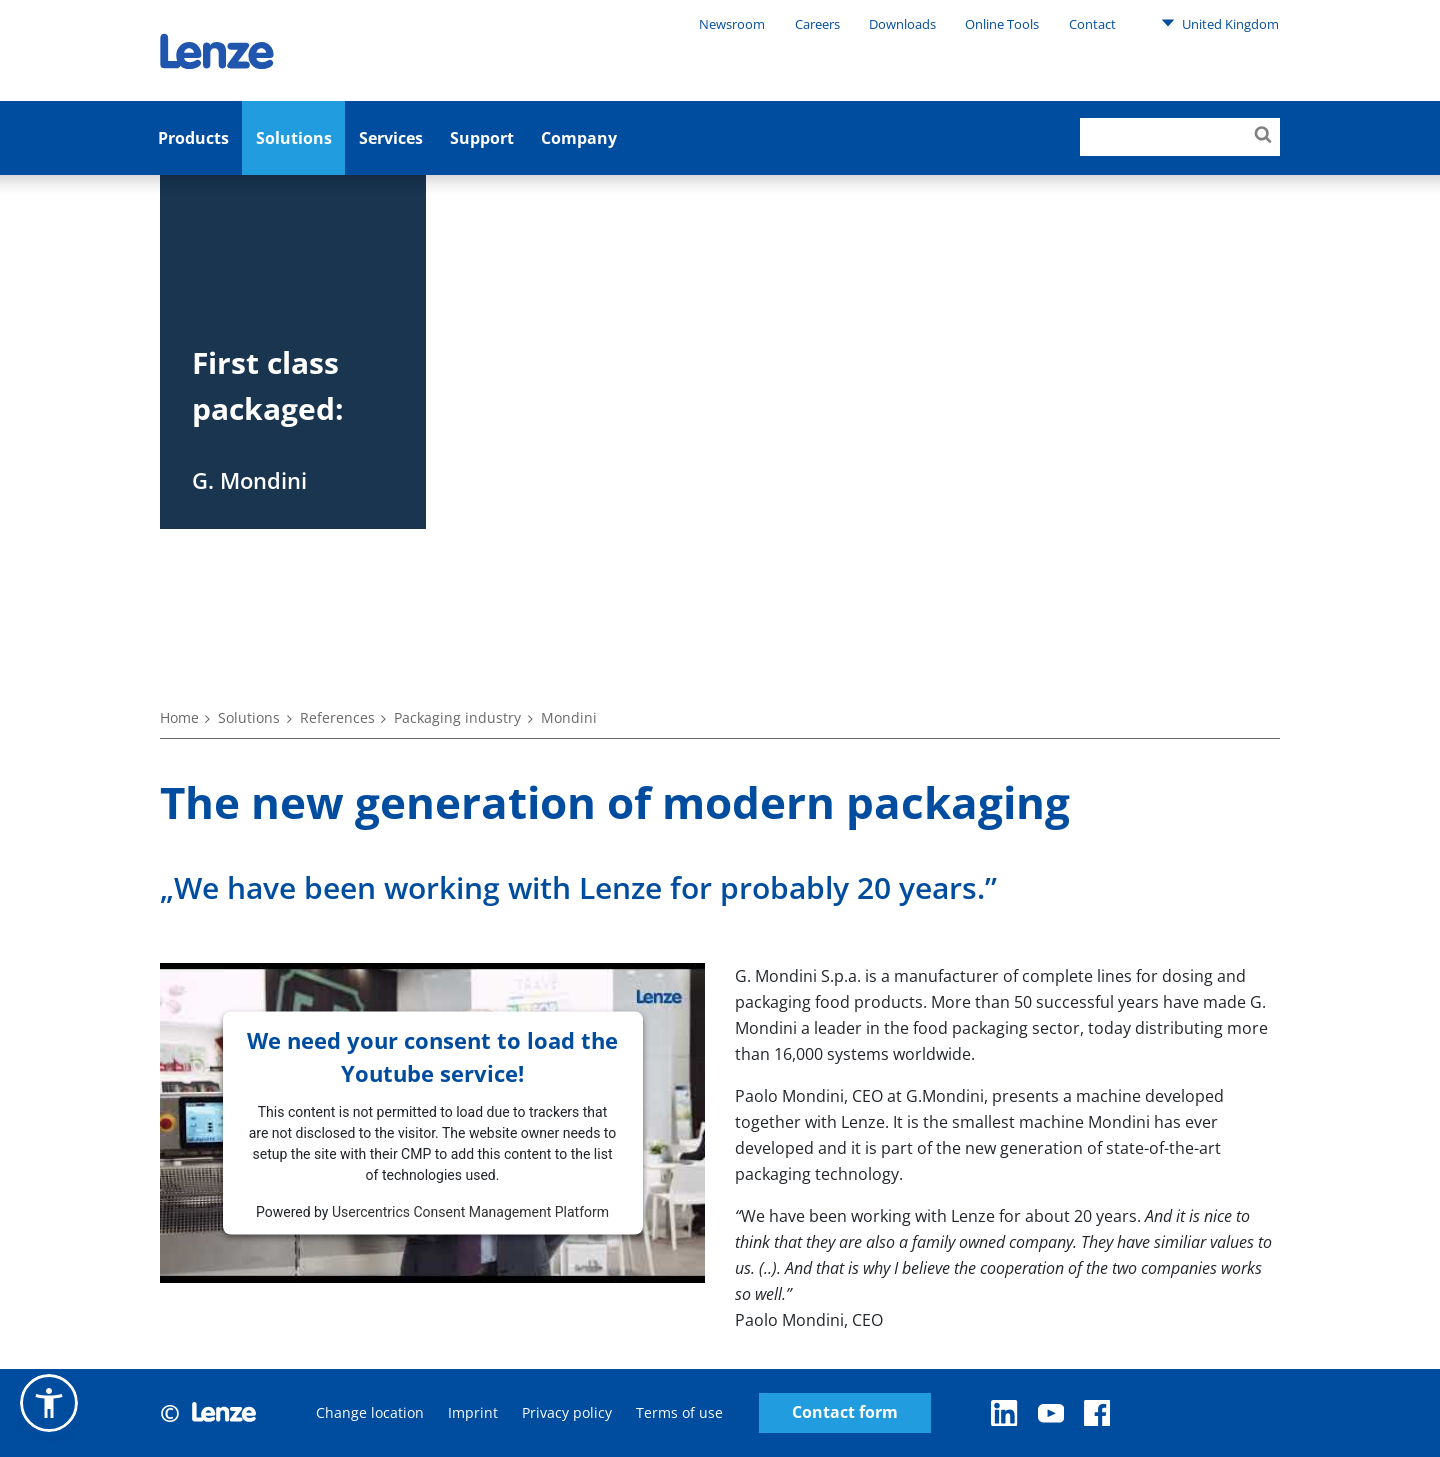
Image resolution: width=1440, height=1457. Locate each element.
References (337, 717)
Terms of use (679, 1412)
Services (391, 138)
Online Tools (1002, 24)
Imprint (473, 1412)
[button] (49, 1403)
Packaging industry (457, 717)
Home (179, 717)
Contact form (845, 1412)
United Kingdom (1220, 23)
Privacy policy (567, 1412)
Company (579, 138)
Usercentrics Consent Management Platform (470, 1211)
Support (482, 138)
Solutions (294, 138)
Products (193, 138)
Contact (1092, 24)
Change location (370, 1412)
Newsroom (732, 24)
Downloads (902, 24)
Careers (817, 24)
